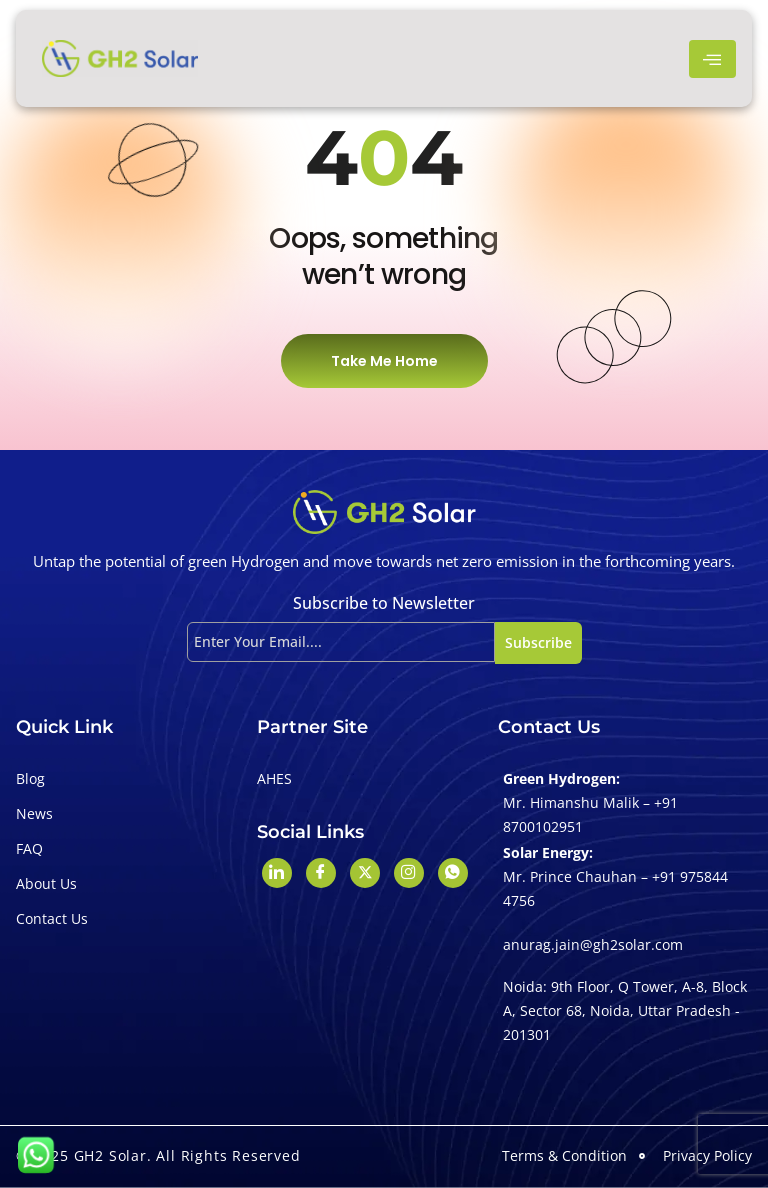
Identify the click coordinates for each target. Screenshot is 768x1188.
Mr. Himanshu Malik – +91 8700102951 (590, 814)
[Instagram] (409, 873)
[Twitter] (365, 873)
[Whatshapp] (453, 873)
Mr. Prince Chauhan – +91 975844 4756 (615, 888)
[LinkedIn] (277, 873)
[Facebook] (321, 873)
